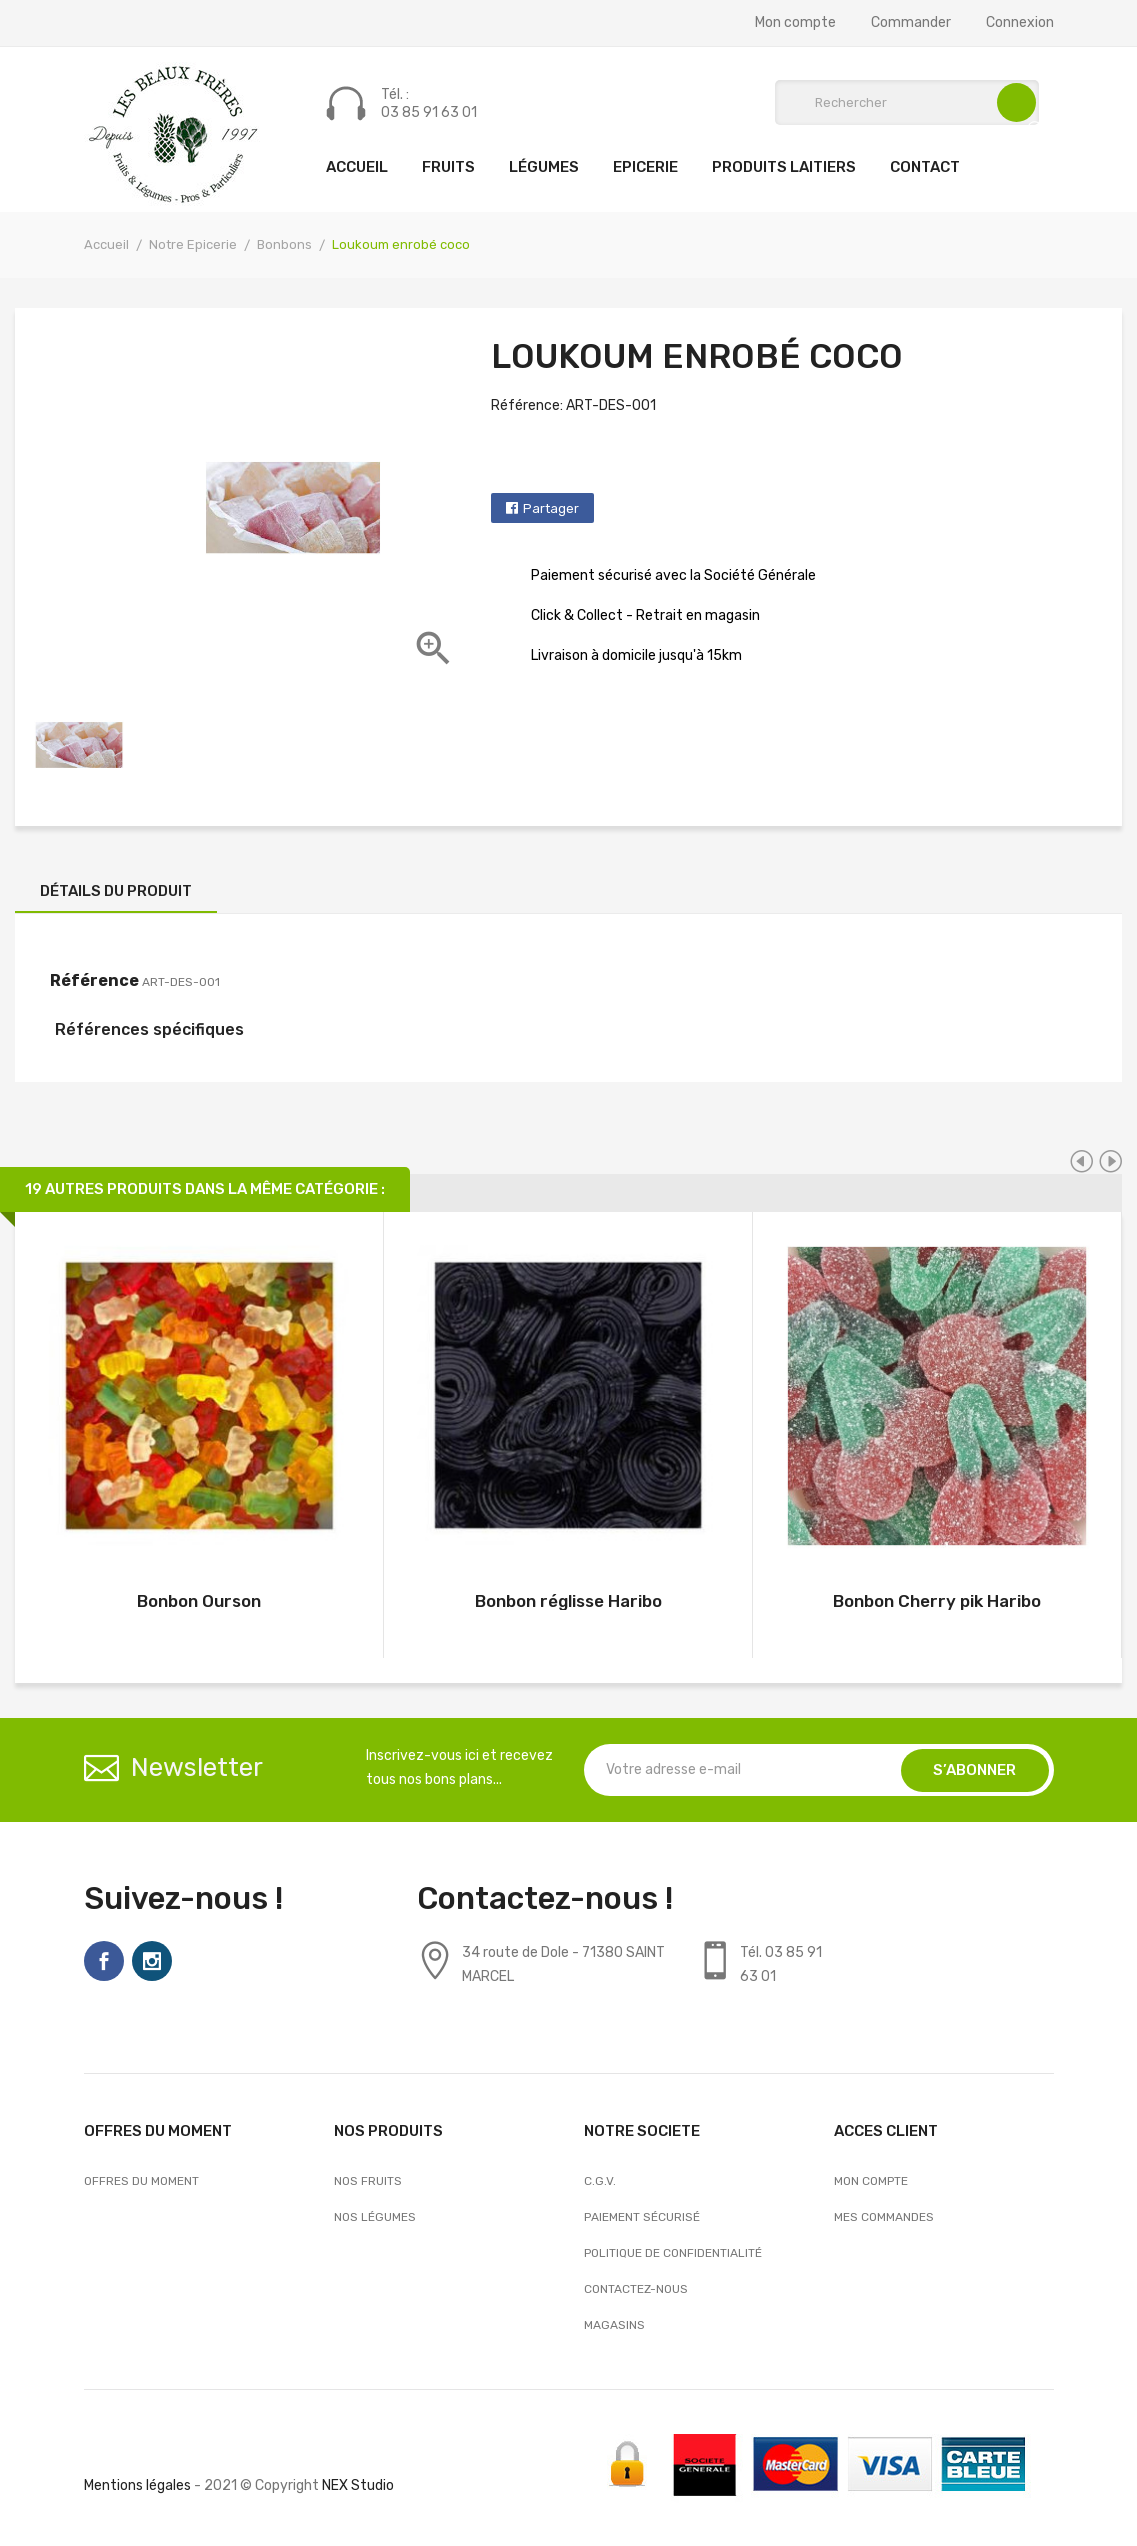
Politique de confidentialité (673, 2253)
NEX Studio (358, 2485)
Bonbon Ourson (199, 1601)
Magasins (614, 2325)
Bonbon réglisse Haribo (568, 1601)
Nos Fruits (368, 2181)
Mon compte (795, 23)
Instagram (152, 1961)
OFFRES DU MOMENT (141, 2181)
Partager (551, 508)
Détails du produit (116, 891)
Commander (911, 23)
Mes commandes (884, 2217)
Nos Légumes (375, 2217)
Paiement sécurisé (642, 2217)
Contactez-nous (636, 2289)
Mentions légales (137, 2485)
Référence (94, 980)
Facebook (104, 1961)
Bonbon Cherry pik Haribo (937, 1601)
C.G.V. (600, 2181)
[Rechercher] (907, 102)
